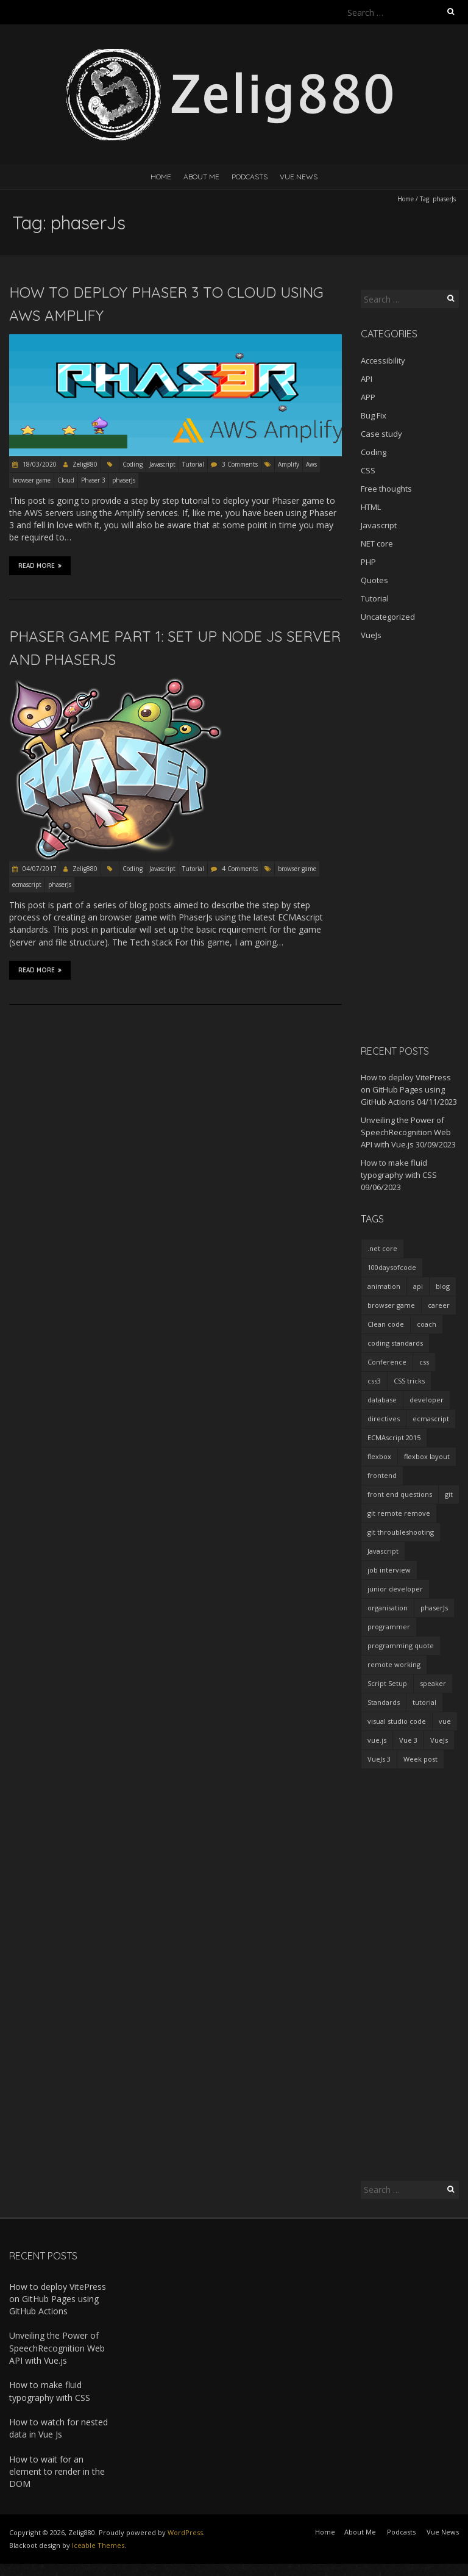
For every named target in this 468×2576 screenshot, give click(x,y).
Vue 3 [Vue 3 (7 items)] (408, 1740)
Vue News (298, 176)
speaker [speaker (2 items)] (433, 1683)
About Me (201, 176)
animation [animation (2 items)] (383, 1286)
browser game (31, 480)
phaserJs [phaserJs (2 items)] (434, 1607)
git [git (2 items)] (449, 1494)
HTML (371, 506)
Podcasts (250, 176)
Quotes (374, 580)
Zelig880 (85, 464)
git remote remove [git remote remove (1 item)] (398, 1513)
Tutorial (193, 464)
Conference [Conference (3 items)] (386, 1361)
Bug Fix (373, 415)
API (366, 378)
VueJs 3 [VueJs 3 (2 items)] (379, 1758)
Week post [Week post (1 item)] (420, 1758)
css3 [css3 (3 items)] (374, 1380)
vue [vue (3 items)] (445, 1721)
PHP (368, 561)
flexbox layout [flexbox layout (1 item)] (427, 1456)
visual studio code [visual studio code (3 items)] (396, 1721)
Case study (381, 433)
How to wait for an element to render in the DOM (57, 2471)
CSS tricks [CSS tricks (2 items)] (409, 1380)
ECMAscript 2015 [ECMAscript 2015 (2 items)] (393, 1437)
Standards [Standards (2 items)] (383, 1702)
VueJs (371, 635)
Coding (132, 464)
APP (368, 397)
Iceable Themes (98, 2545)
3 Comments (240, 464)
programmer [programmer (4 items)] (388, 1626)
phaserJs (123, 480)
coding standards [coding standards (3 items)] (395, 1342)
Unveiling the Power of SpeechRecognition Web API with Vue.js (406, 1132)
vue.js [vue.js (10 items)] (376, 1740)
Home (161, 176)
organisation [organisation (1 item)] (387, 1607)
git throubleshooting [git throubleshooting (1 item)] (400, 1532)
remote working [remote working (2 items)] (393, 1664)
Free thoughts (386, 488)
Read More (40, 565)
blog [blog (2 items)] (443, 1286)
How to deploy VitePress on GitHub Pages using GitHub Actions (406, 1089)
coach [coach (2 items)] (426, 1324)
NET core (377, 543)
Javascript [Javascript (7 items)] (383, 1550)
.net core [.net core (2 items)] (382, 1248)
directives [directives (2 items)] (383, 1418)
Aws (311, 464)
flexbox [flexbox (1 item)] (379, 1456)
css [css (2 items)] (424, 1361)
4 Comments (240, 868)
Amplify (288, 464)
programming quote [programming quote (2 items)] (400, 1645)
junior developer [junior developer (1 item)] (395, 1588)
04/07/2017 (39, 868)
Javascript (162, 464)
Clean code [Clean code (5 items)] (385, 1324)
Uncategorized (388, 616)
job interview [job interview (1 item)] (389, 1569)
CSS (368, 470)
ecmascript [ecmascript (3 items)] (431, 1418)
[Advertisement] (410, 842)
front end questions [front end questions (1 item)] (399, 1494)
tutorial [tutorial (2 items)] (424, 1702)
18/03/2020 (39, 464)
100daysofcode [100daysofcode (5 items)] (391, 1267)
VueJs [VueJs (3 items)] (439, 1740)
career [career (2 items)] (439, 1305)
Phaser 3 (93, 480)
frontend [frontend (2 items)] (382, 1475)
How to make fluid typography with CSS (49, 2391)
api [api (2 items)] (418, 1286)
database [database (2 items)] (382, 1399)
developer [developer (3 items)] (427, 1399)
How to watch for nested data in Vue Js (58, 2428)
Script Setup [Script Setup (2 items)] (387, 1683)
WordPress (185, 2532)
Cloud (65, 480)
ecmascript (26, 884)
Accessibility (383, 360)
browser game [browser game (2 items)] (391, 1305)
